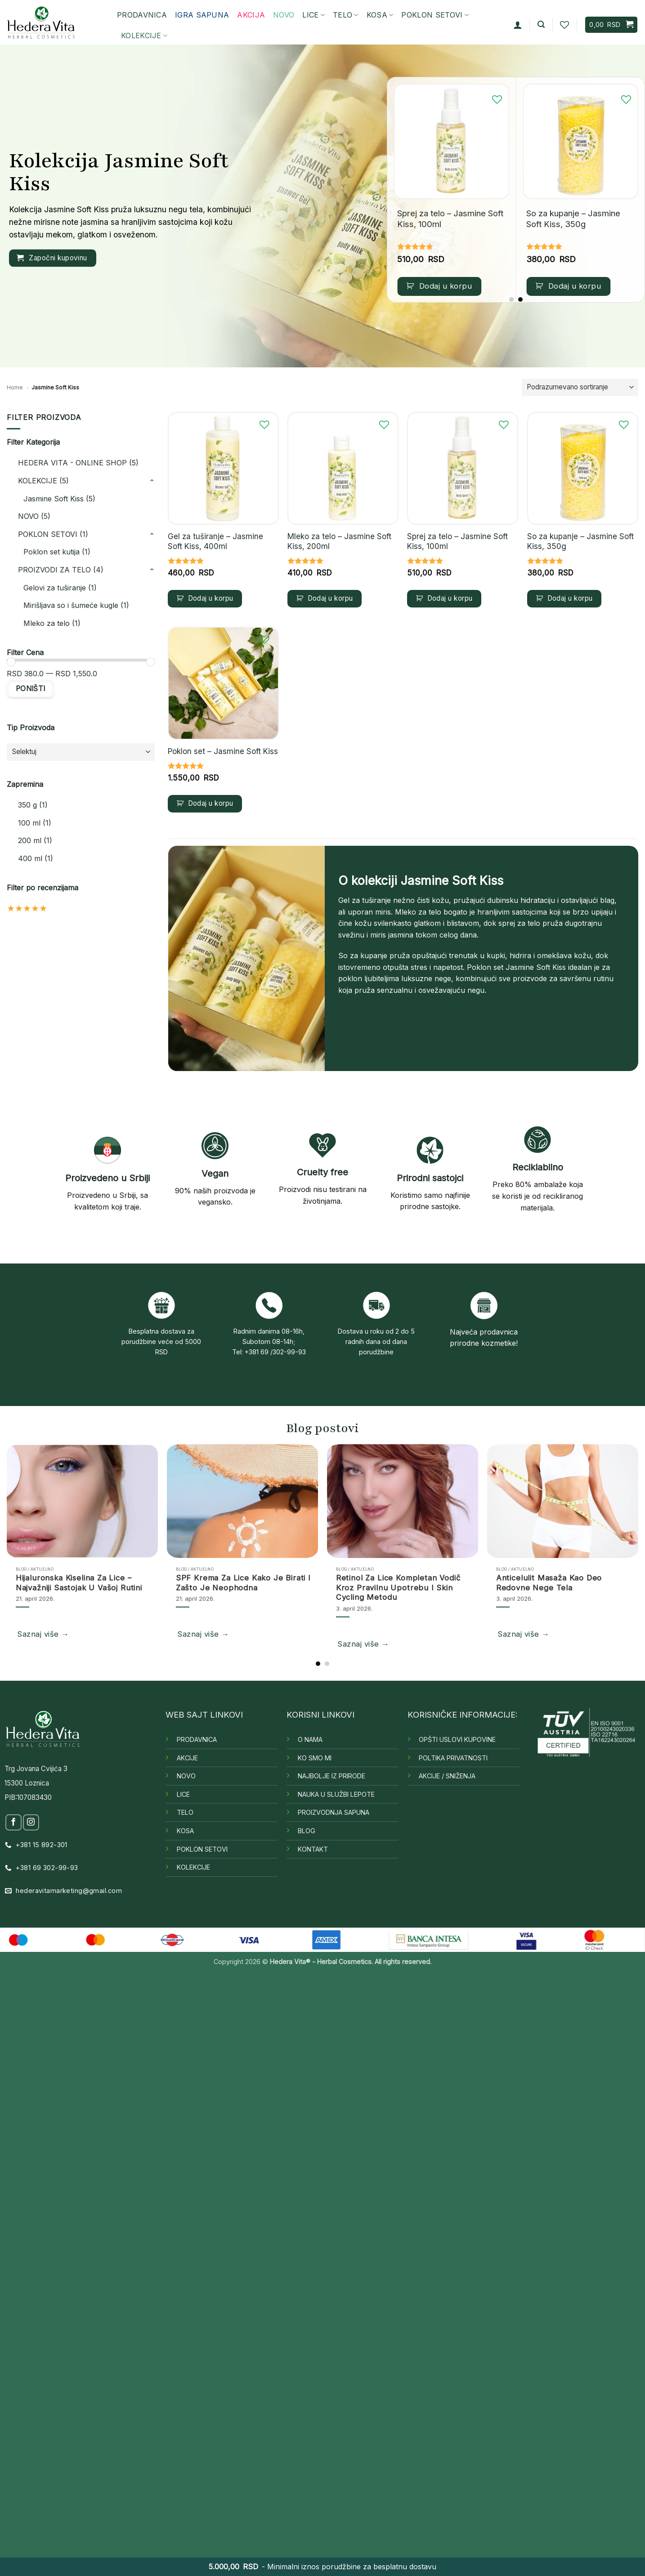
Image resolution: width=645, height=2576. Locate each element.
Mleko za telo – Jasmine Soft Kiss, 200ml (339, 541)
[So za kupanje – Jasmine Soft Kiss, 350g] (580, 141)
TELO (345, 14)
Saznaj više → (43, 1634)
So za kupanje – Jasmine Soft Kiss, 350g (573, 218)
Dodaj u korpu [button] (445, 285)
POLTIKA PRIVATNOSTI (453, 1758)
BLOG (306, 1831)
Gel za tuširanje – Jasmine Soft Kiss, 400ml (215, 541)
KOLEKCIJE (144, 35)
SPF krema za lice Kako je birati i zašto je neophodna (243, 1582)
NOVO (186, 1776)
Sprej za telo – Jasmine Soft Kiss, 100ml (450, 218)
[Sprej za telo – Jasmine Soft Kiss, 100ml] (451, 141)
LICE (313, 14)
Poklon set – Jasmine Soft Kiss (223, 751)
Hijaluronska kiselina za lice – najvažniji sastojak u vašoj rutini (79, 1582)
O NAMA (310, 1739)
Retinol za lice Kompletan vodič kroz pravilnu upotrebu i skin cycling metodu (398, 1587)
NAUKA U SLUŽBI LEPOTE (336, 1794)
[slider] (10, 661)
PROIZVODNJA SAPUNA (333, 1812)
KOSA (380, 14)
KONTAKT (313, 1849)
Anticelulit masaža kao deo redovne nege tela (549, 1582)
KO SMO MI (314, 1758)
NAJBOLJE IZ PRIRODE (331, 1776)
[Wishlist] (564, 25)
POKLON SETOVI (434, 14)
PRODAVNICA (142, 14)
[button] (517, 25)
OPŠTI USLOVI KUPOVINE (457, 1739)
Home (15, 387)
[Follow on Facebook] (13, 1822)
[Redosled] (580, 387)
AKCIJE (187, 1758)
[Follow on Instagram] (31, 1822)
